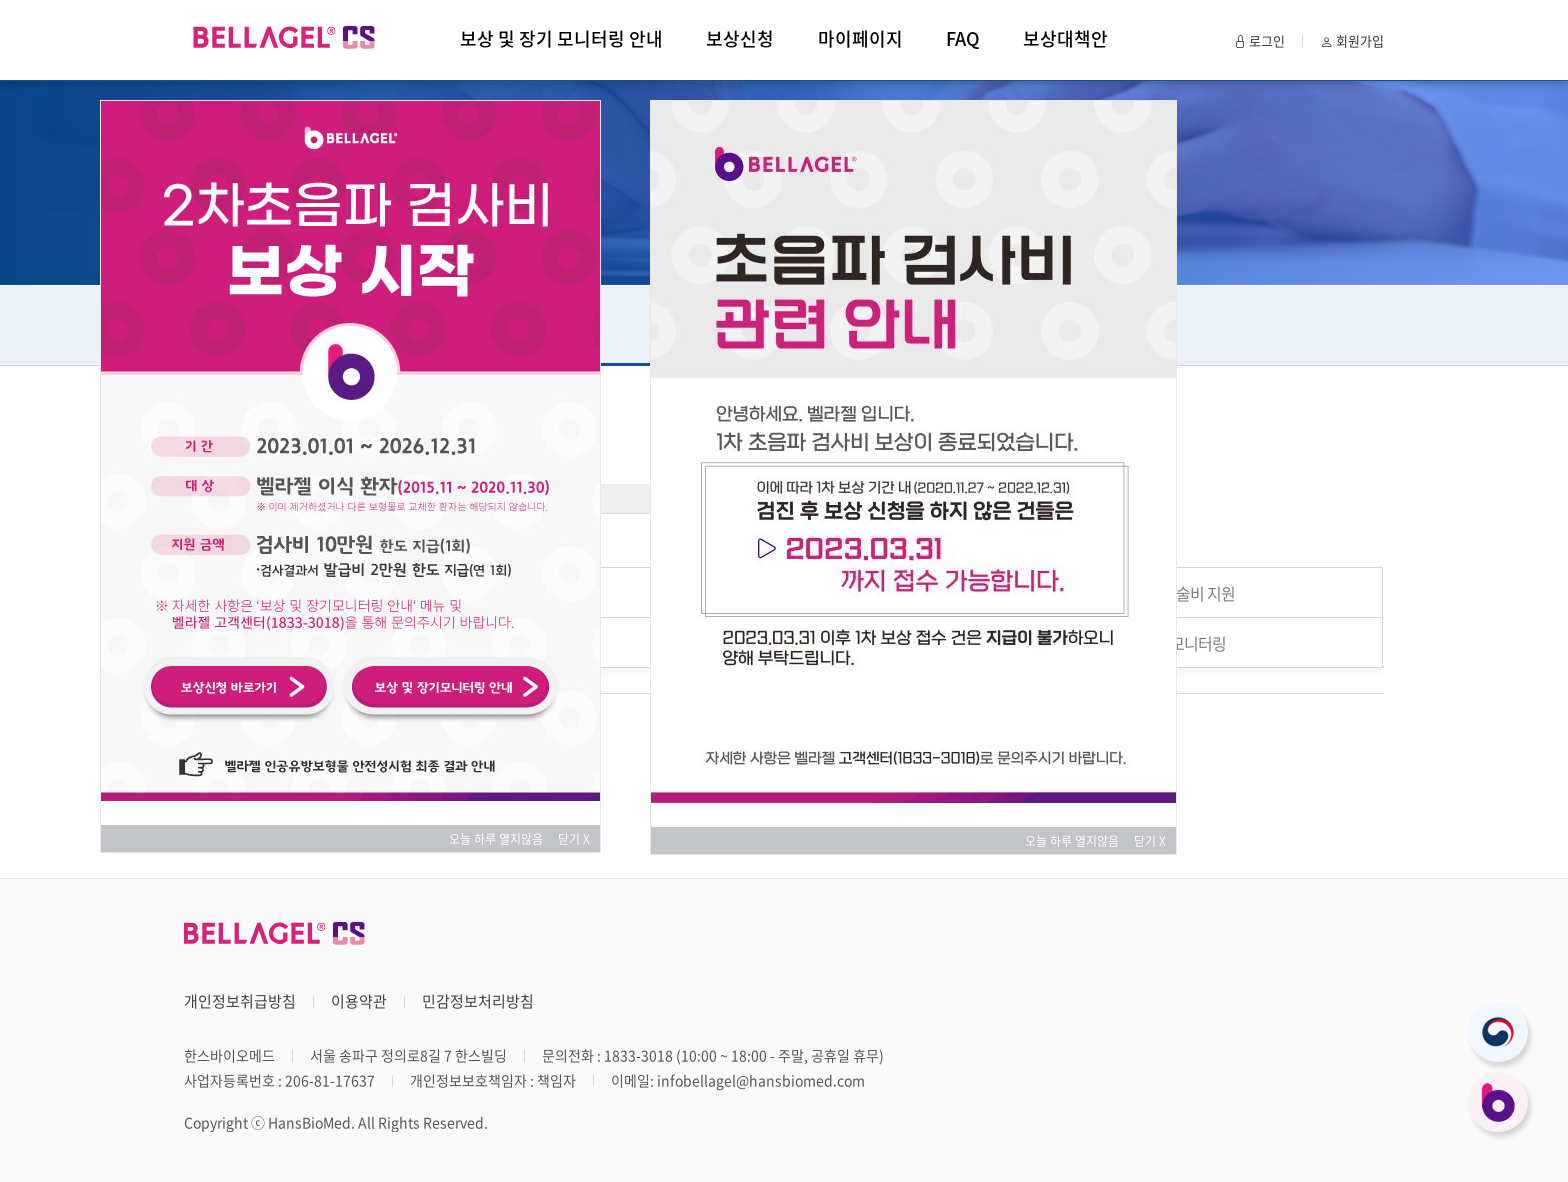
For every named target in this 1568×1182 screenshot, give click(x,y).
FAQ (963, 38)
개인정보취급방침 (240, 1001)
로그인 (1259, 40)
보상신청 (740, 38)
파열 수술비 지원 (1183, 593)
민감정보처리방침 (478, 1001)
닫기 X (574, 839)
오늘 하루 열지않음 (502, 839)
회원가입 (1352, 40)
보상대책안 (1065, 38)
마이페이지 (860, 38)
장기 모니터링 (1182, 643)
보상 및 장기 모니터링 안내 (561, 38)
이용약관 (359, 1001)
